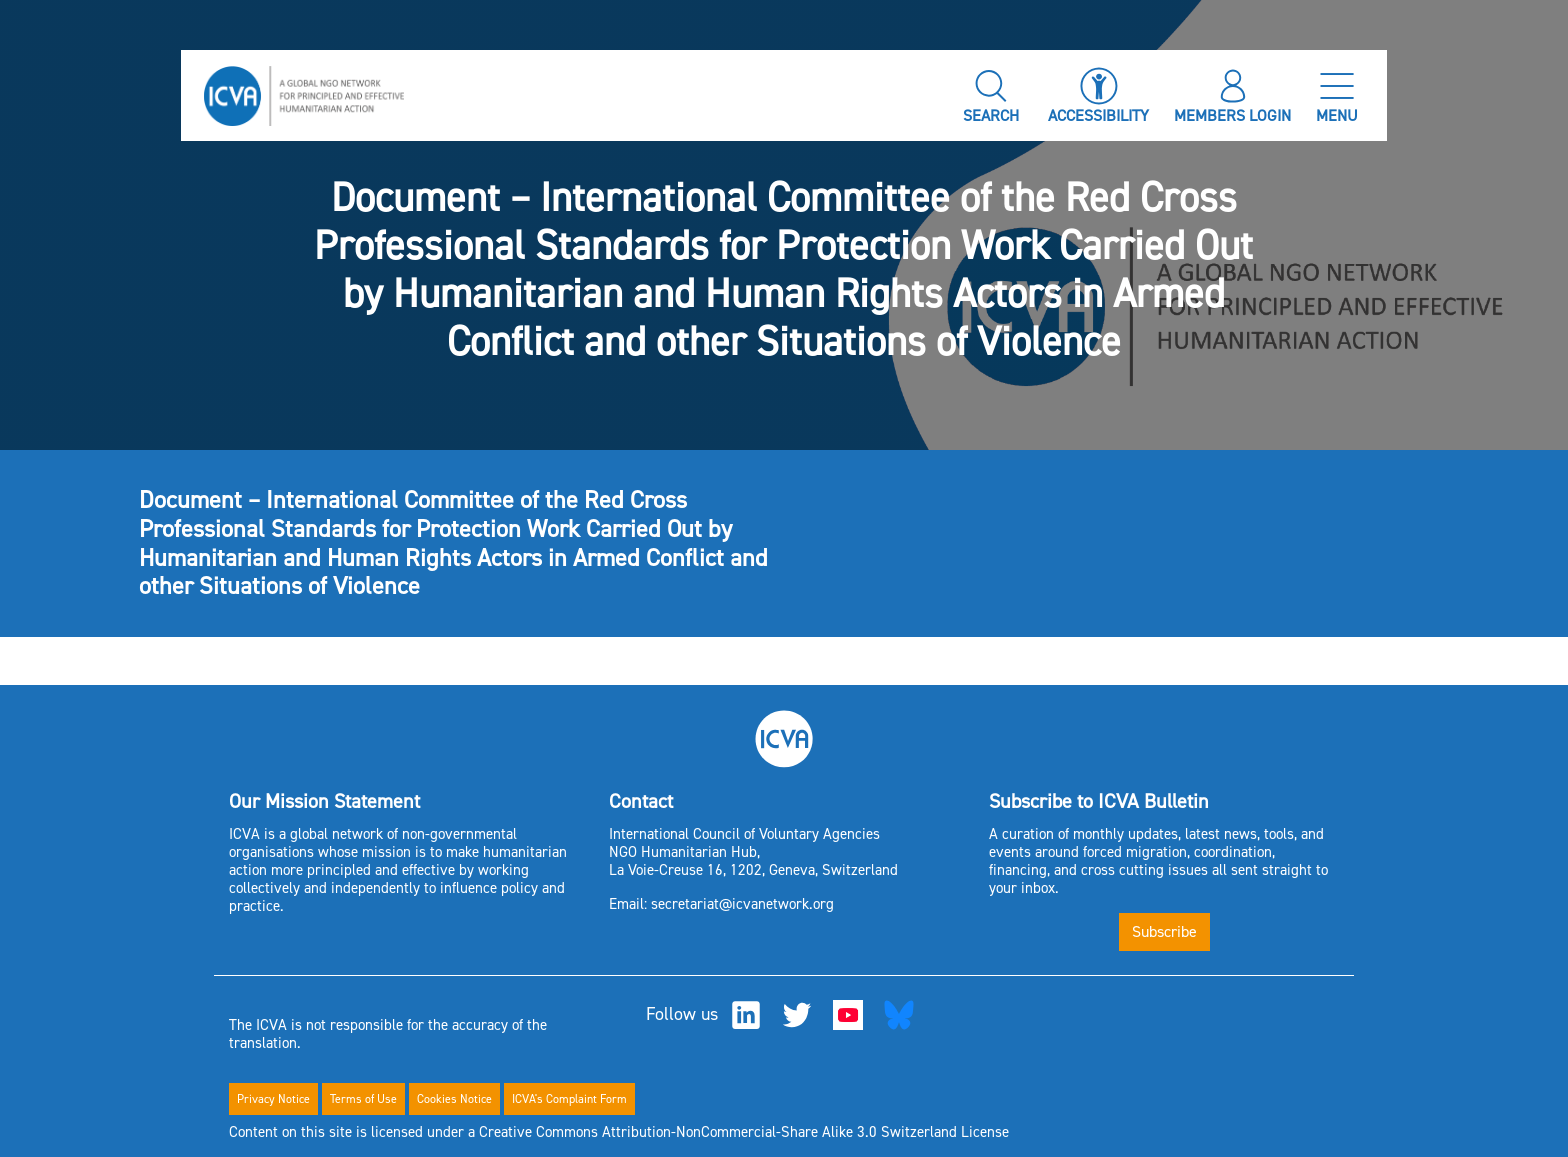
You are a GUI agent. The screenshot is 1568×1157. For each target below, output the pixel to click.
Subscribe (1164, 931)
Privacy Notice (273, 1099)
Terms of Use (363, 1099)
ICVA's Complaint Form (569, 1099)
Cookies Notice (454, 1099)
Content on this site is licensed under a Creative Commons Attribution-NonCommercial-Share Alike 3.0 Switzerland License (619, 1132)
